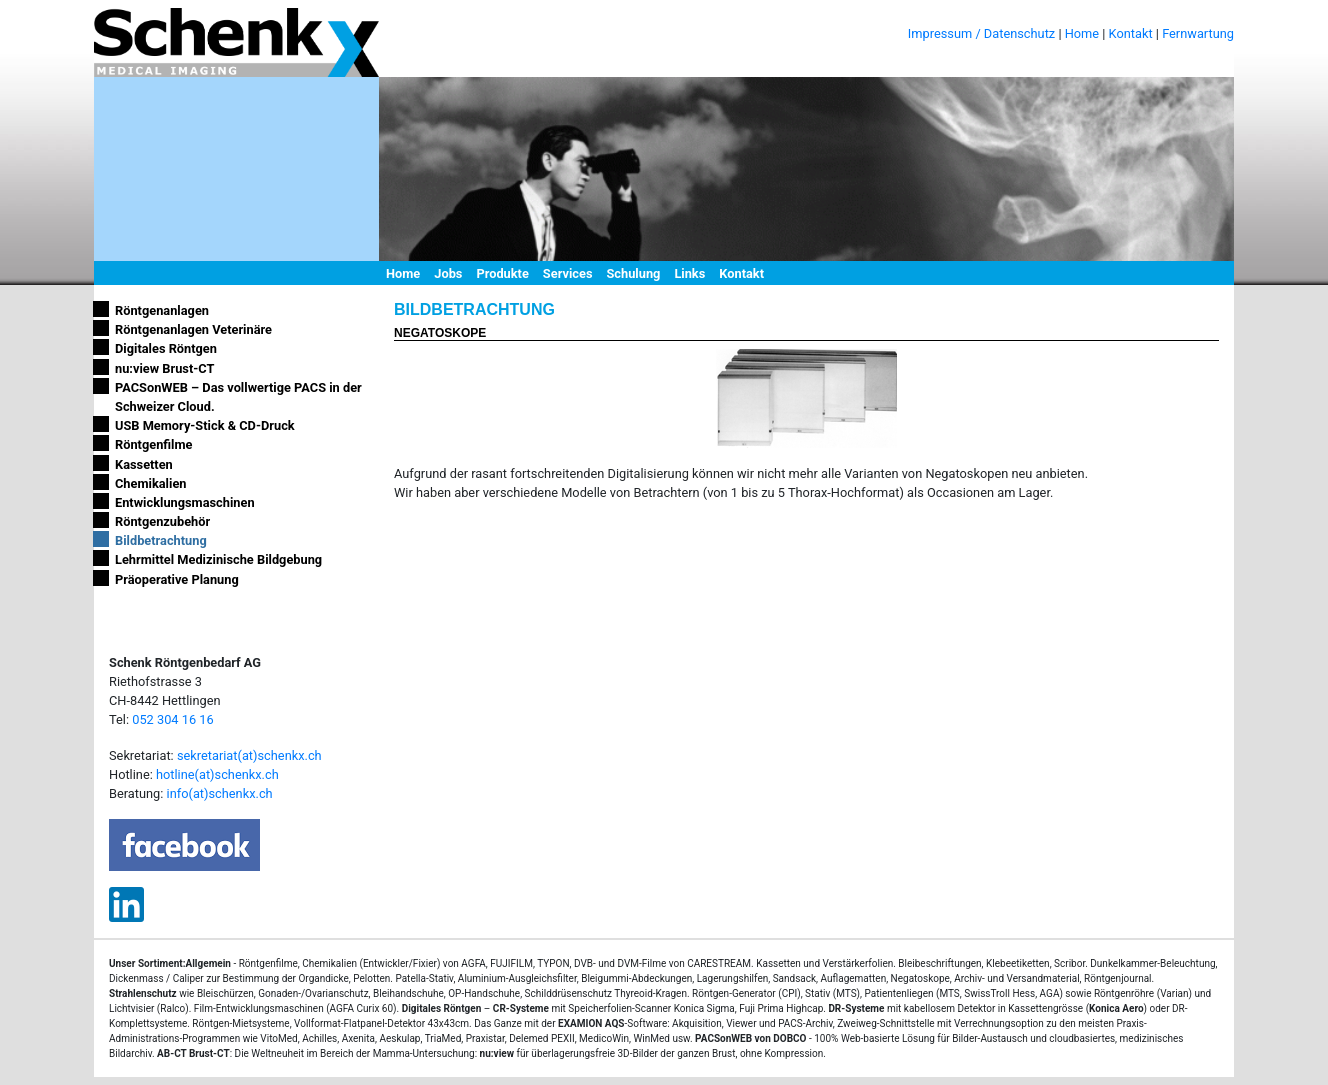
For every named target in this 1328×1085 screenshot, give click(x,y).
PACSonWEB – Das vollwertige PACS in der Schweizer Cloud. (238, 397)
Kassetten (144, 464)
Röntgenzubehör (162, 521)
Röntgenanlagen (162, 310)
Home (1082, 33)
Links (689, 273)
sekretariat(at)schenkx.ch (249, 755)
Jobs (448, 273)
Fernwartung (1198, 33)
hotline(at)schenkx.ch (217, 774)
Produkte (502, 273)
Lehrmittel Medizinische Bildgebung (218, 559)
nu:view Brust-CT (164, 368)
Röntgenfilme (154, 444)
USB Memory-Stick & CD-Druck (205, 425)
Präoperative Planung (177, 579)
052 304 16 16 (172, 719)
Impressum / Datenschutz (981, 33)
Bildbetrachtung (161, 540)
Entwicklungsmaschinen (185, 502)
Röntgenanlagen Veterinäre (193, 329)
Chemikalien (150, 483)
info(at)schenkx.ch (220, 793)
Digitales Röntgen (166, 348)
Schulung (633, 273)
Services (568, 273)
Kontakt (1131, 33)
